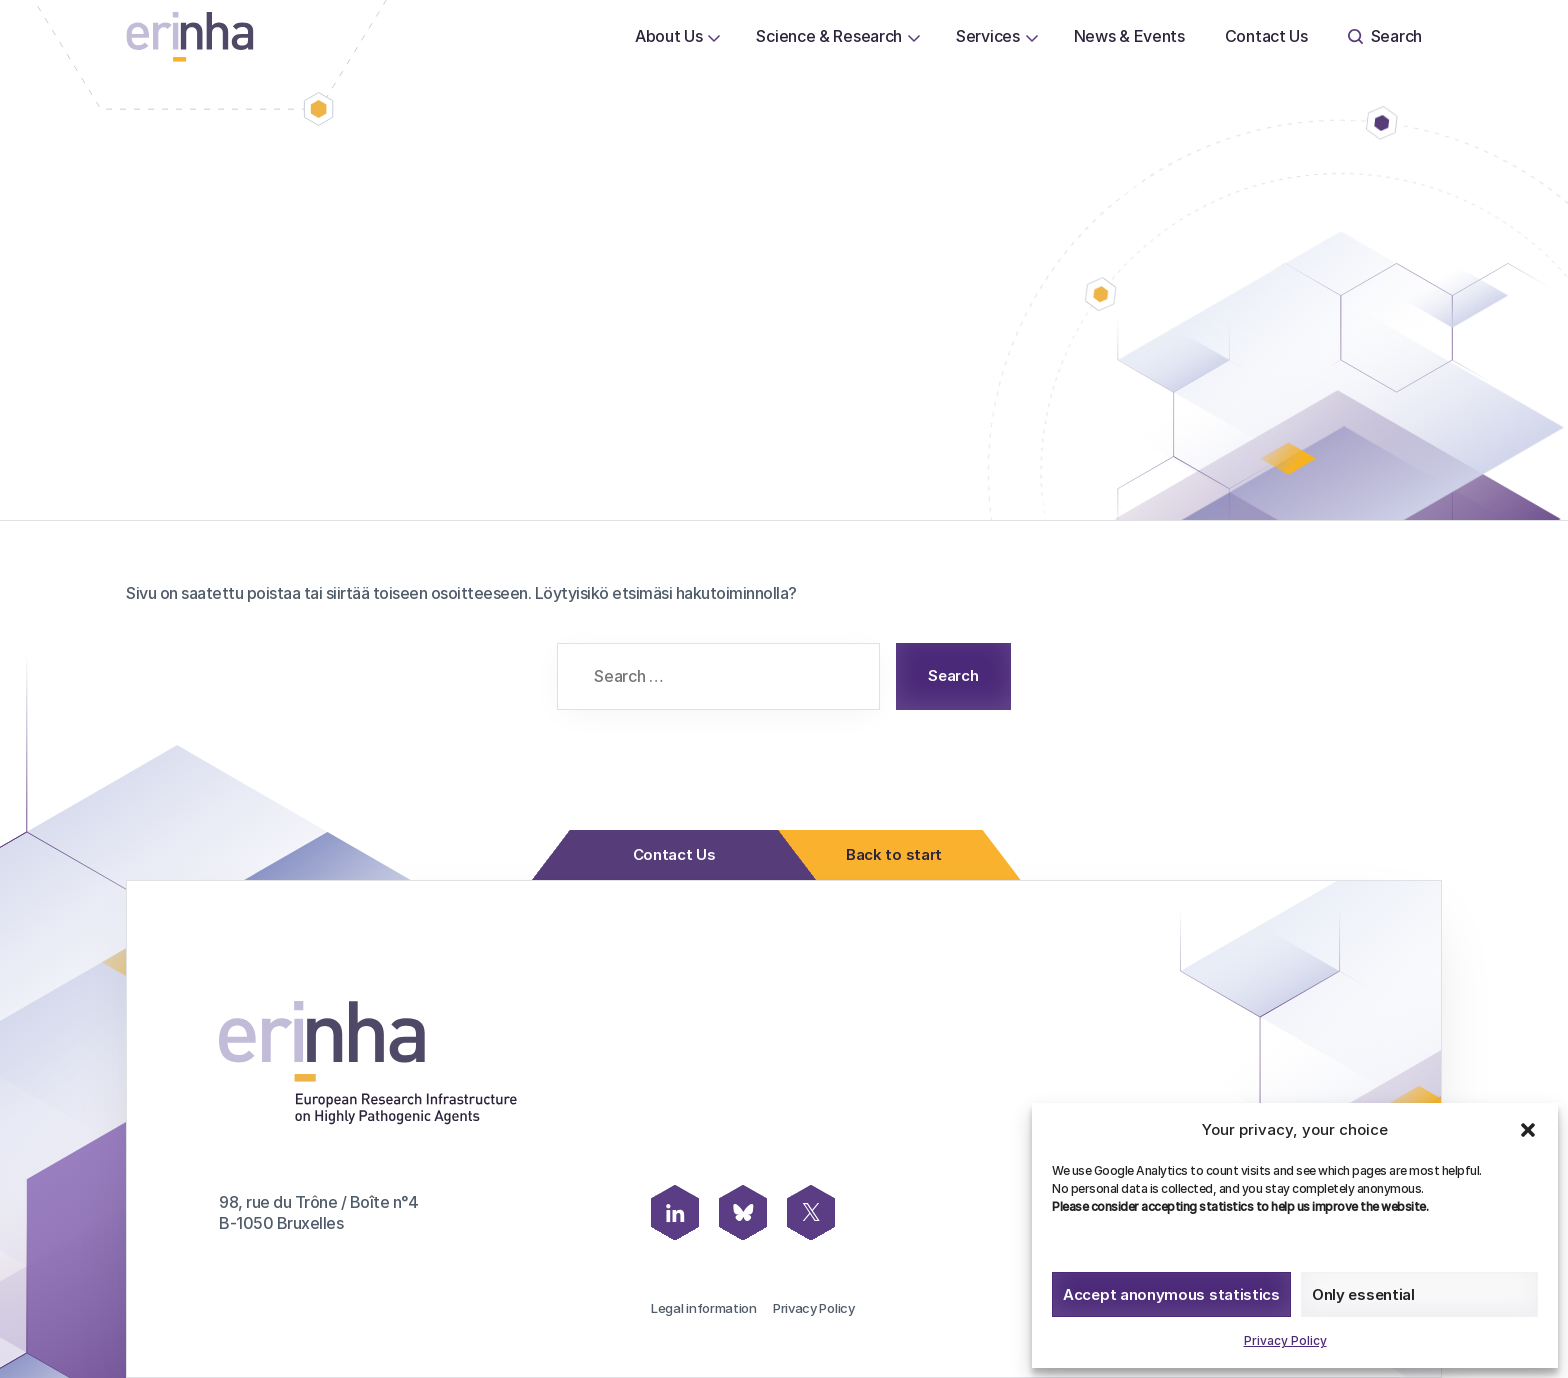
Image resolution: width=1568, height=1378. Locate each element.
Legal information (704, 1308)
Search (1385, 36)
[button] (1528, 1130)
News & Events (1129, 36)
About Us (669, 36)
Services (988, 36)
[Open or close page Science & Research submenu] (914, 37)
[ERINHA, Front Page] (190, 36)
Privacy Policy (1285, 1340)
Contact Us (1266, 36)
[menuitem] (669, 37)
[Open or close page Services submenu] (1032, 37)
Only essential (1363, 1294)
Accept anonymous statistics (1171, 1294)
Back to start (888, 855)
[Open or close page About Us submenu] (714, 37)
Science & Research (829, 36)
